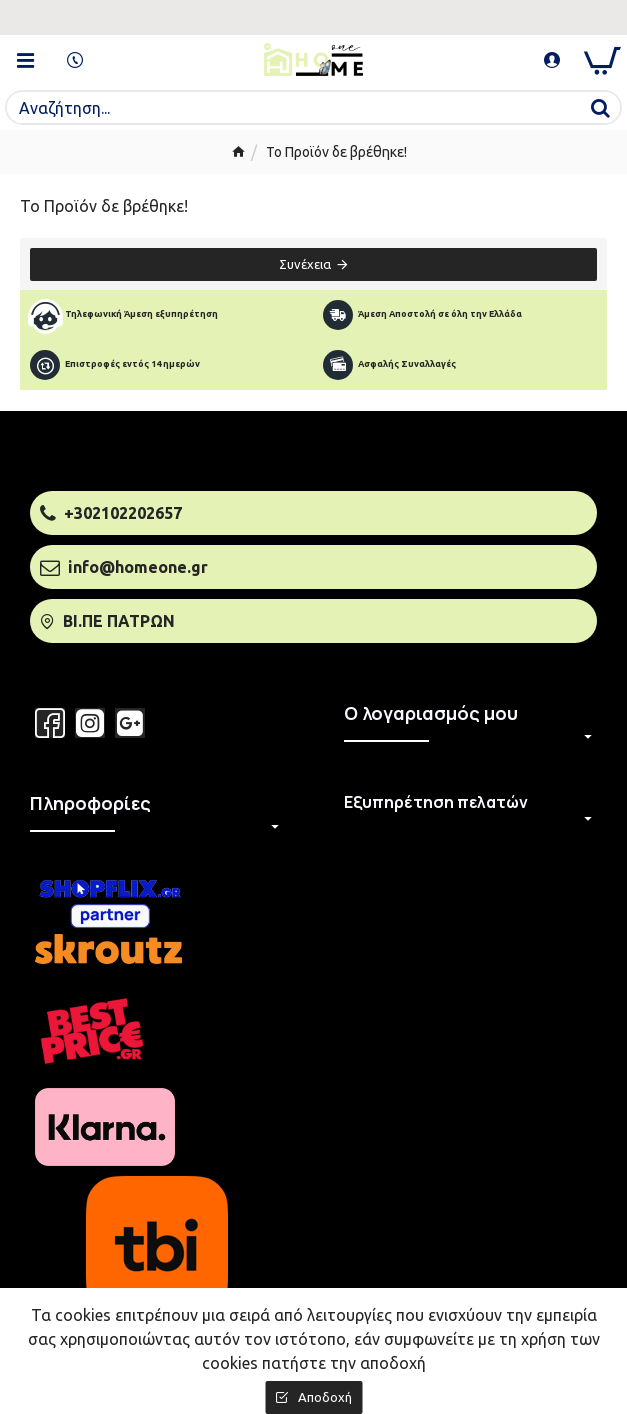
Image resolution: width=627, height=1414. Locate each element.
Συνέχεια (305, 264)
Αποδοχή (325, 1397)
